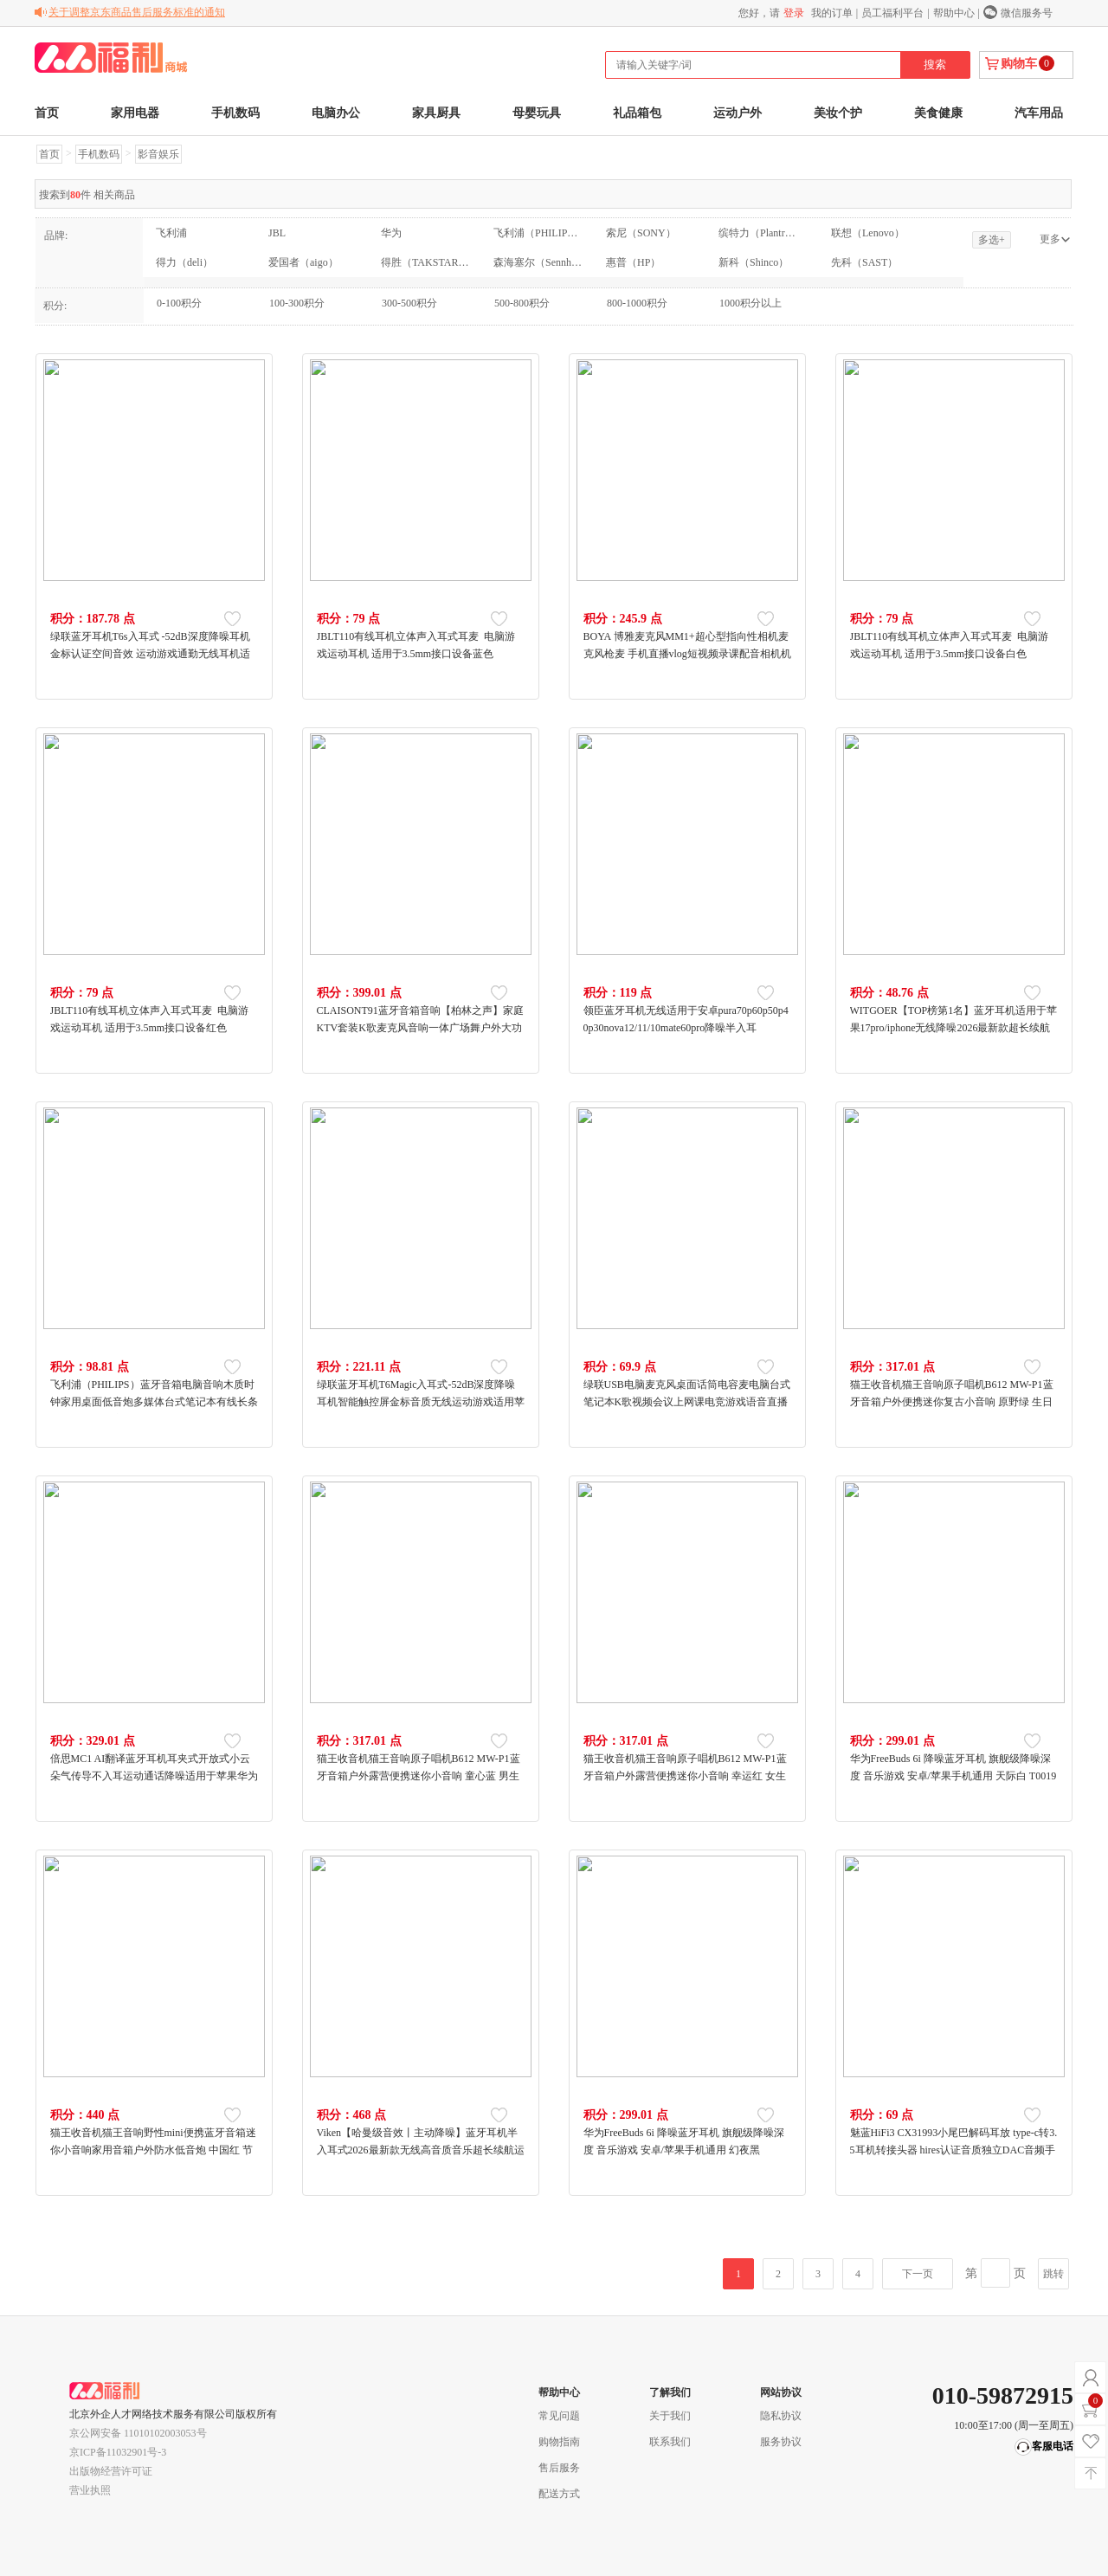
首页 (47, 113)
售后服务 (559, 2468)
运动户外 (737, 113)
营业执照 (90, 2490)
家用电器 (135, 113)
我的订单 (832, 13)
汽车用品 (1039, 113)
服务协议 (781, 2442)
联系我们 (670, 2442)
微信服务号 (1027, 13)
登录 (793, 13)
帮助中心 (954, 13)
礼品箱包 (637, 113)
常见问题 (559, 2416)
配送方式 (559, 2494)
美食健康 (938, 113)
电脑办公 (336, 113)
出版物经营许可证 (110, 2471)
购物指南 (559, 2442)
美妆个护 (838, 113)
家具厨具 (436, 113)
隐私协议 (781, 2416)
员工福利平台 (892, 13)
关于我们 (670, 2416)
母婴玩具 (536, 113)
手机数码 (235, 113)
